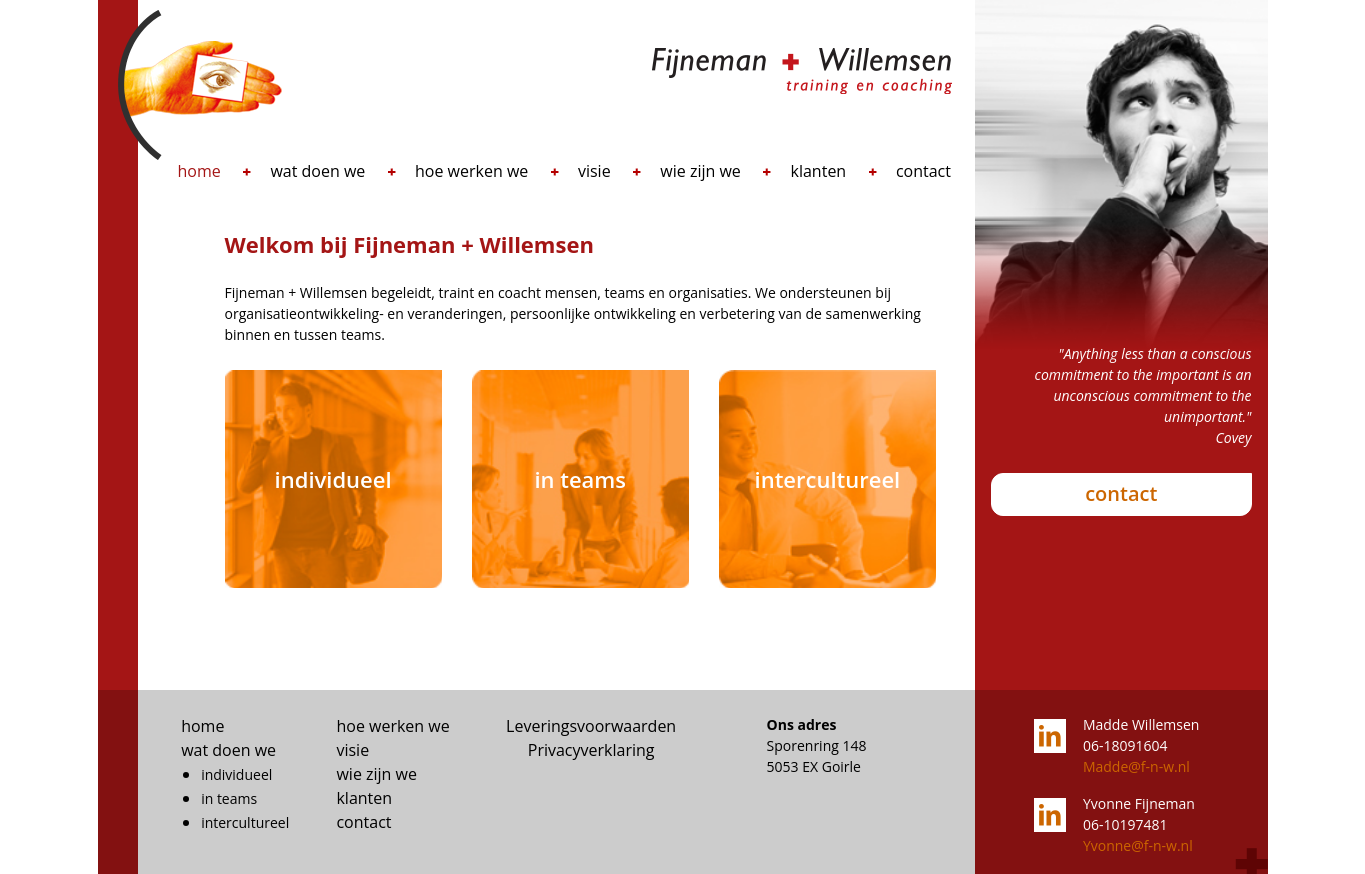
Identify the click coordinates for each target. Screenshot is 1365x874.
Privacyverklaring (591, 750)
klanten (819, 171)
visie (594, 171)
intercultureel (245, 822)
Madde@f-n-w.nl (1136, 766)
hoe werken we (471, 171)
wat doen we (317, 171)
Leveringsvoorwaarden (591, 726)
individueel (236, 774)
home (199, 171)
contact (923, 171)
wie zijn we (700, 171)
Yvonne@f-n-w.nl (1138, 845)
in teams (229, 798)
